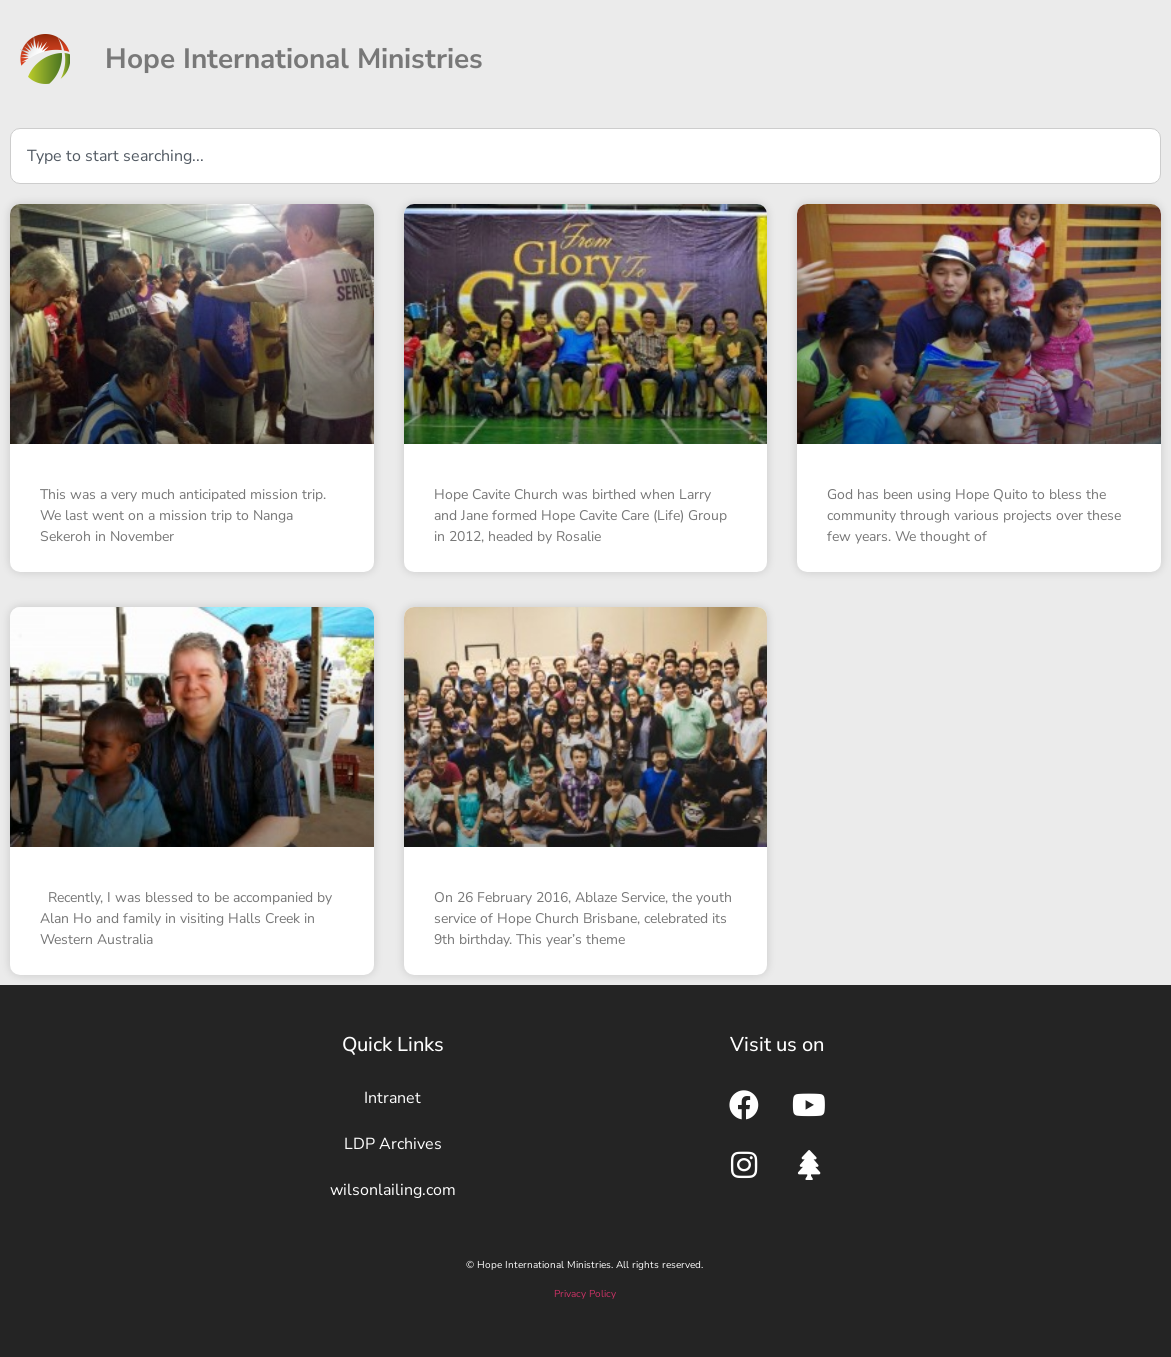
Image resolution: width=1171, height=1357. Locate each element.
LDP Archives (393, 1144)
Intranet (392, 1098)
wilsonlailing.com (393, 1190)
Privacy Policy (585, 1294)
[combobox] (585, 156)
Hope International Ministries (294, 59)
